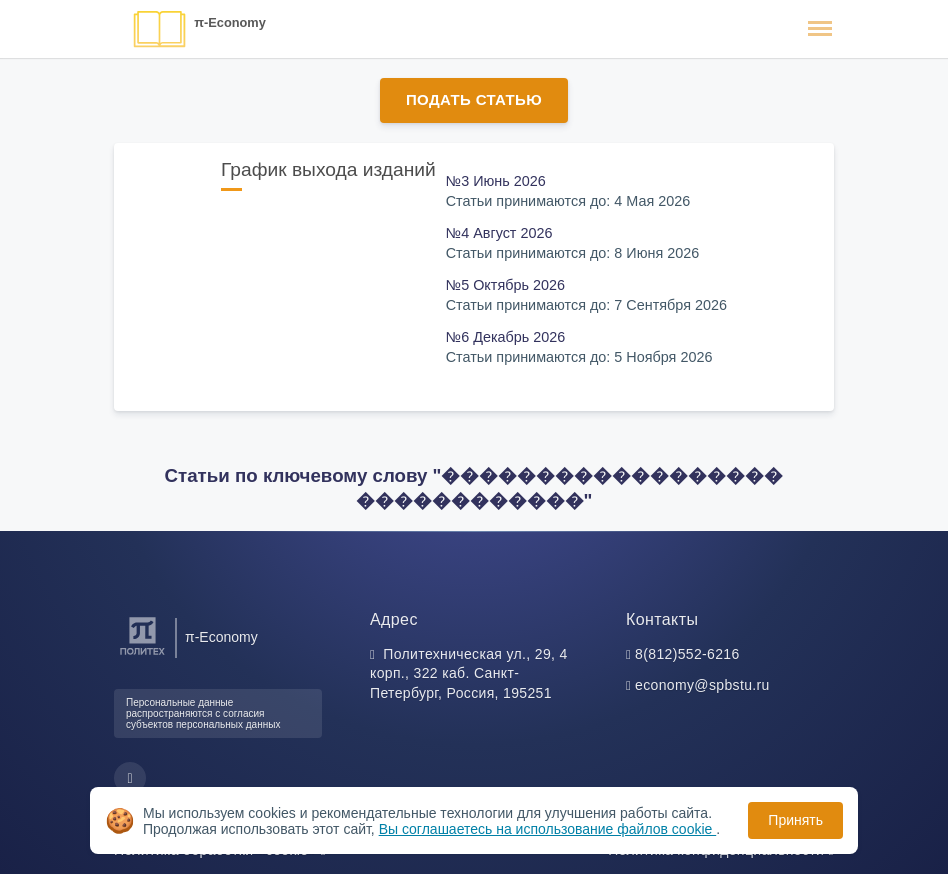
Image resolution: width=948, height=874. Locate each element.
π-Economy (230, 22)
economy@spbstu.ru (702, 685)
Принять (795, 820)
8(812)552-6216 (687, 654)
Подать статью (474, 99)
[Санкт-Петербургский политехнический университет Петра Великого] (142, 655)
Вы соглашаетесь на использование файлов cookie (548, 829)
